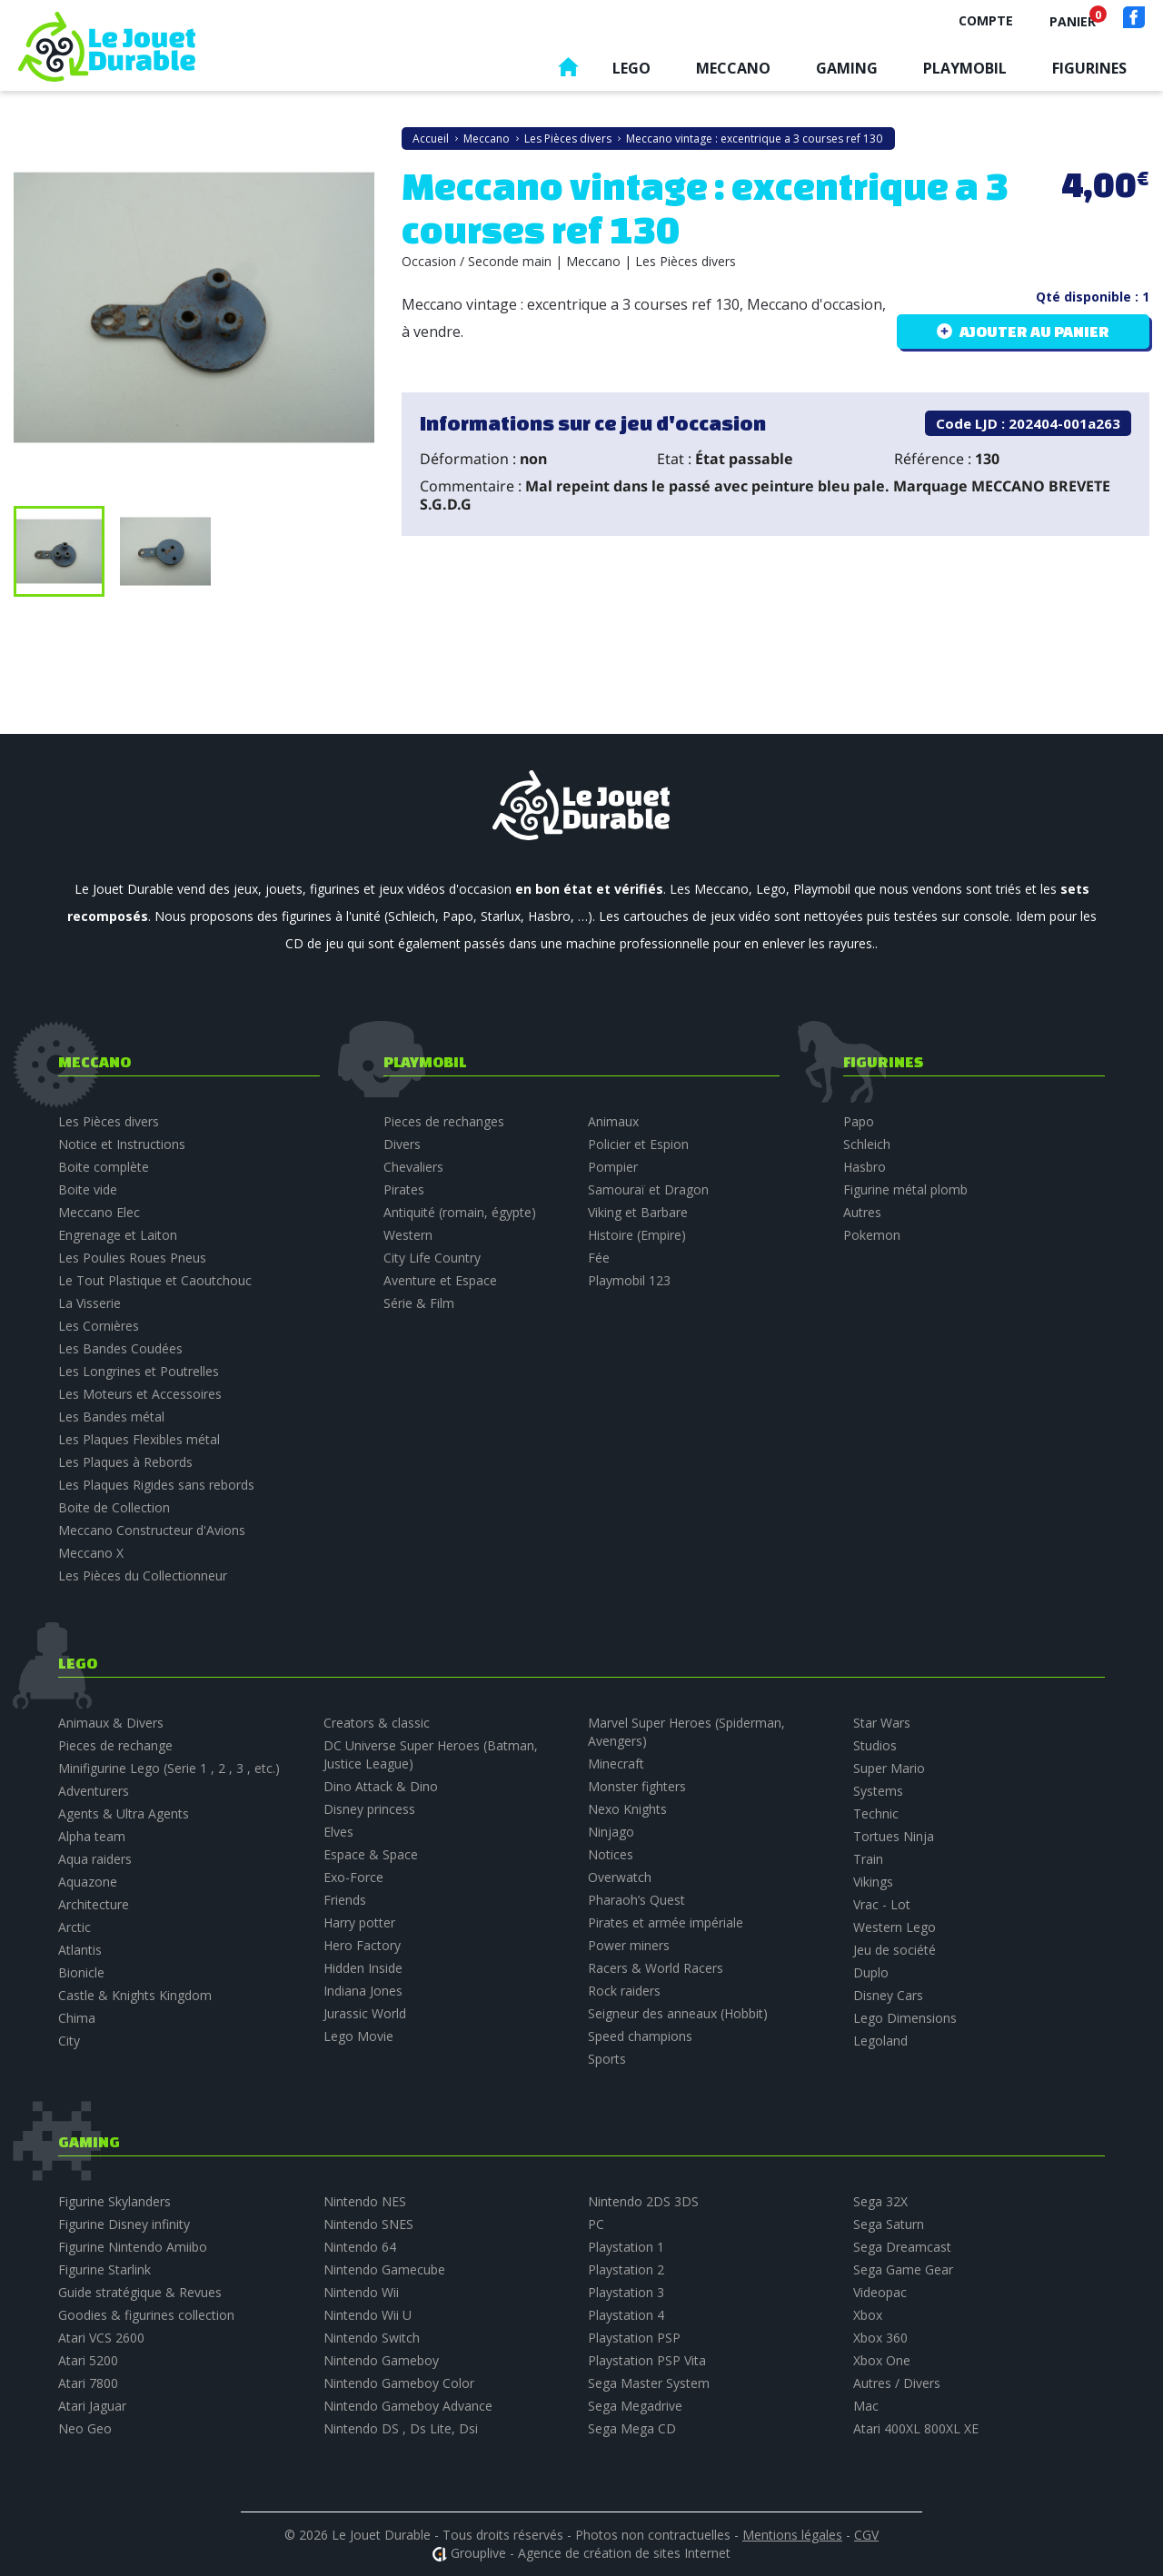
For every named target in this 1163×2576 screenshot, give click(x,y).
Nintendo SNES (368, 2224)
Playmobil (965, 68)
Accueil (568, 71)
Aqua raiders (95, 1859)
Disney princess (369, 1809)
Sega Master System (649, 2383)
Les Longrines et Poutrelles (138, 1371)
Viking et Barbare (638, 1212)
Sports (607, 2058)
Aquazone (87, 1881)
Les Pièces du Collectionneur (142, 1575)
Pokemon (871, 1234)
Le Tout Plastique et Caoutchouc (155, 1280)
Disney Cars (888, 1995)
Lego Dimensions (905, 2017)
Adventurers (93, 1790)
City (69, 2040)
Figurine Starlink (104, 2269)
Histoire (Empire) (637, 1234)
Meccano (733, 68)
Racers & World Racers (655, 1968)
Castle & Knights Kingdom (135, 1995)
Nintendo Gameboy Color (398, 2383)
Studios (875, 1745)
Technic (876, 1813)
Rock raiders (624, 1990)
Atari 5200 (88, 2360)
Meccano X (91, 1552)
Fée (599, 1257)
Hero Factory (362, 1945)
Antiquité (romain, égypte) (459, 1212)
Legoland (880, 2040)
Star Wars (881, 1722)
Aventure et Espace (440, 1280)
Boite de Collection (114, 1507)
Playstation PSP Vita (647, 2360)
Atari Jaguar (92, 2405)
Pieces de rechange (115, 1745)
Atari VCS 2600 (101, 2337)
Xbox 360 (880, 2337)
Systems (878, 1790)
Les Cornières (98, 1325)
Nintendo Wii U (367, 2314)
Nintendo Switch (371, 2337)
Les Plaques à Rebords (125, 1462)
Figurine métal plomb (905, 1189)
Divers (402, 1144)
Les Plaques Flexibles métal (139, 1439)
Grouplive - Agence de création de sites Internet (591, 2552)
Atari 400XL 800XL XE (916, 2428)
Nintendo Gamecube (384, 2269)
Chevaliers (413, 1166)
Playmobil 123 (629, 1280)
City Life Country (432, 1257)
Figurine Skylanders (114, 2201)
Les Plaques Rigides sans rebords (156, 1484)
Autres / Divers (896, 2383)
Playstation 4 (626, 2314)
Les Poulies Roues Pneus (132, 1257)
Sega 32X (880, 2201)
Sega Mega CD (632, 2428)
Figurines (1089, 68)
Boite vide (87, 1189)
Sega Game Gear (903, 2269)
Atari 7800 (88, 2383)
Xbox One (881, 2360)
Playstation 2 (626, 2269)
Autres (862, 1212)
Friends (344, 1899)
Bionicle (81, 1972)
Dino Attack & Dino (380, 1786)
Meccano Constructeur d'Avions (151, 1530)
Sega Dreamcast (902, 2246)
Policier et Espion (638, 1144)
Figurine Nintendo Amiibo (132, 2246)
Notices (610, 1854)
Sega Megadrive (635, 2405)
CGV (866, 2534)
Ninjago (611, 1831)
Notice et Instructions (121, 1144)
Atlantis (80, 1949)
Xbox (867, 2314)
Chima (76, 2017)
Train (868, 1859)
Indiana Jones (363, 1990)
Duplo (871, 1972)
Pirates (403, 1189)
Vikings (873, 1881)
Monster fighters (637, 1786)
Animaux (613, 1121)
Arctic (74, 1927)
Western (407, 1234)
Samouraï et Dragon (648, 1189)
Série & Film (418, 1303)
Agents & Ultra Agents (123, 1813)
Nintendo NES (364, 2201)
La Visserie (89, 1303)
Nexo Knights (627, 1809)
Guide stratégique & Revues (140, 2292)
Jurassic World (364, 2013)
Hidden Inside (363, 1968)
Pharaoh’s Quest (636, 1899)
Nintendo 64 (359, 2246)
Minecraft (616, 1763)
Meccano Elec (99, 1212)
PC (596, 2224)
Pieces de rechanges (443, 1121)
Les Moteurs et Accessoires (140, 1393)
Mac (866, 2405)
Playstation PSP (634, 2337)
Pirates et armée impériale (665, 1922)
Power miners (629, 1945)
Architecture (93, 1904)
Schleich (866, 1144)
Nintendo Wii (361, 2292)
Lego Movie (358, 2036)
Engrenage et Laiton (117, 1234)
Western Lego (894, 1927)
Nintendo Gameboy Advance (407, 2405)
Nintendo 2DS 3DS (643, 2201)
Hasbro (864, 1166)
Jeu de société (894, 1949)
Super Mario (889, 1768)
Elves (338, 1831)
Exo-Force (353, 1877)
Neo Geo (85, 2428)
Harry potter (359, 1922)
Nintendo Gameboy (381, 2360)
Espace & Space (370, 1854)
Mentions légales (792, 2534)
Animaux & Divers (111, 1722)
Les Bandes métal (111, 1416)
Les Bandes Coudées (120, 1348)
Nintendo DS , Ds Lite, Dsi (400, 2428)
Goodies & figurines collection (146, 2314)
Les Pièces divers (108, 1121)
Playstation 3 (626, 2292)
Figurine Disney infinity (124, 2224)
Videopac (880, 2292)
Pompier (613, 1166)
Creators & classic (376, 1722)
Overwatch (619, 1877)
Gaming (847, 68)
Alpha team (91, 1836)
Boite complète (103, 1166)
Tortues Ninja (893, 1836)
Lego (631, 68)
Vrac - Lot (881, 1904)
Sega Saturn (888, 2224)
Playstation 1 (626, 2246)
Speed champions (640, 2036)
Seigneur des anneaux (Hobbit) (678, 2013)
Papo (858, 1121)
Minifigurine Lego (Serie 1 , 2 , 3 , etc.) (169, 1768)
